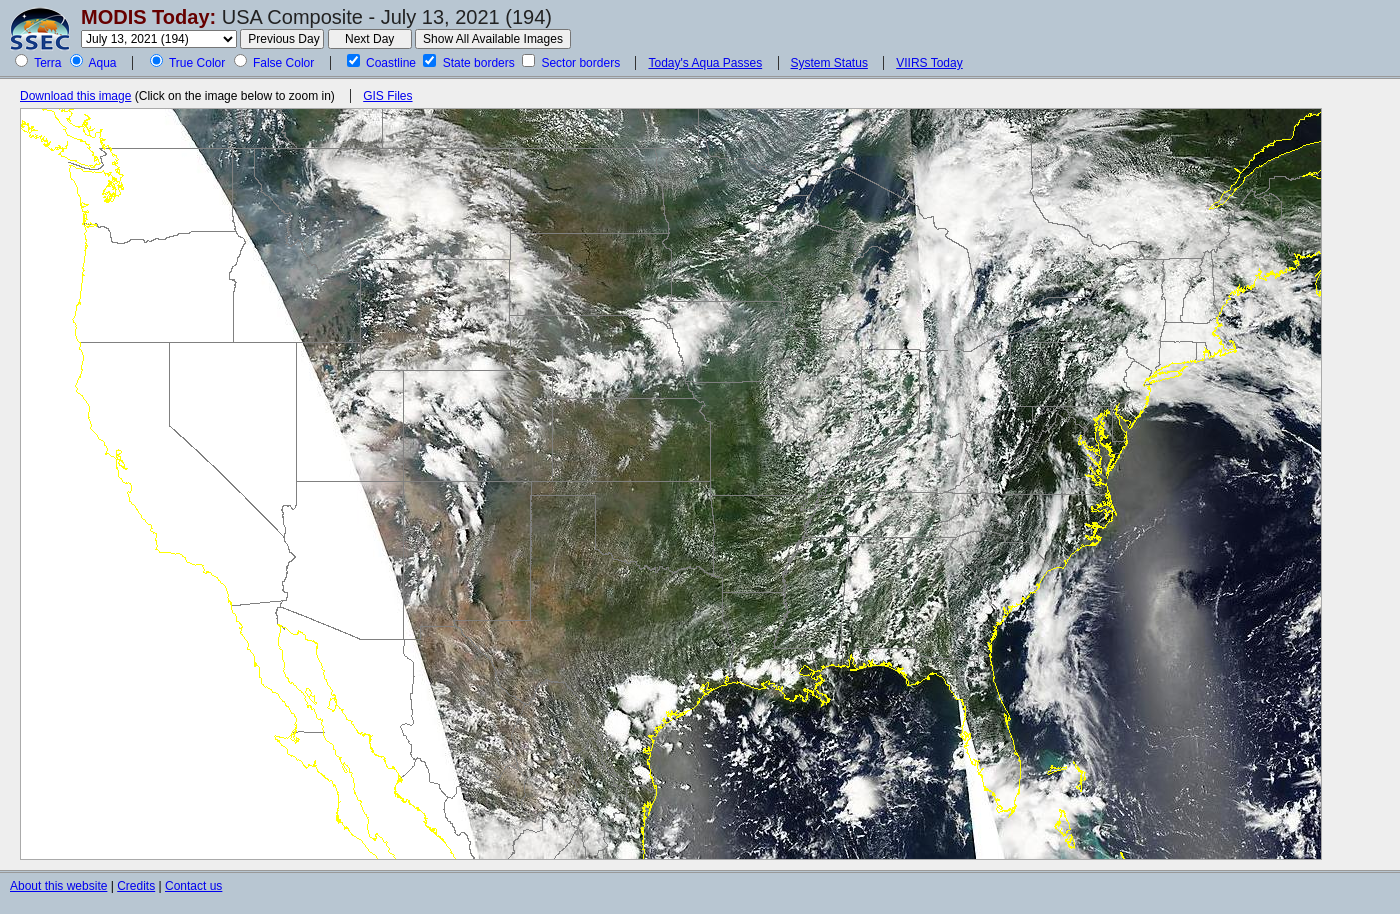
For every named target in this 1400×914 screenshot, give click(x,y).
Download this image (75, 96)
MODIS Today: (148, 17)
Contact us (193, 886)
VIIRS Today (929, 63)
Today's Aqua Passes (705, 63)
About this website (58, 886)
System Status (829, 63)
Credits (136, 886)
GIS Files (387, 96)
